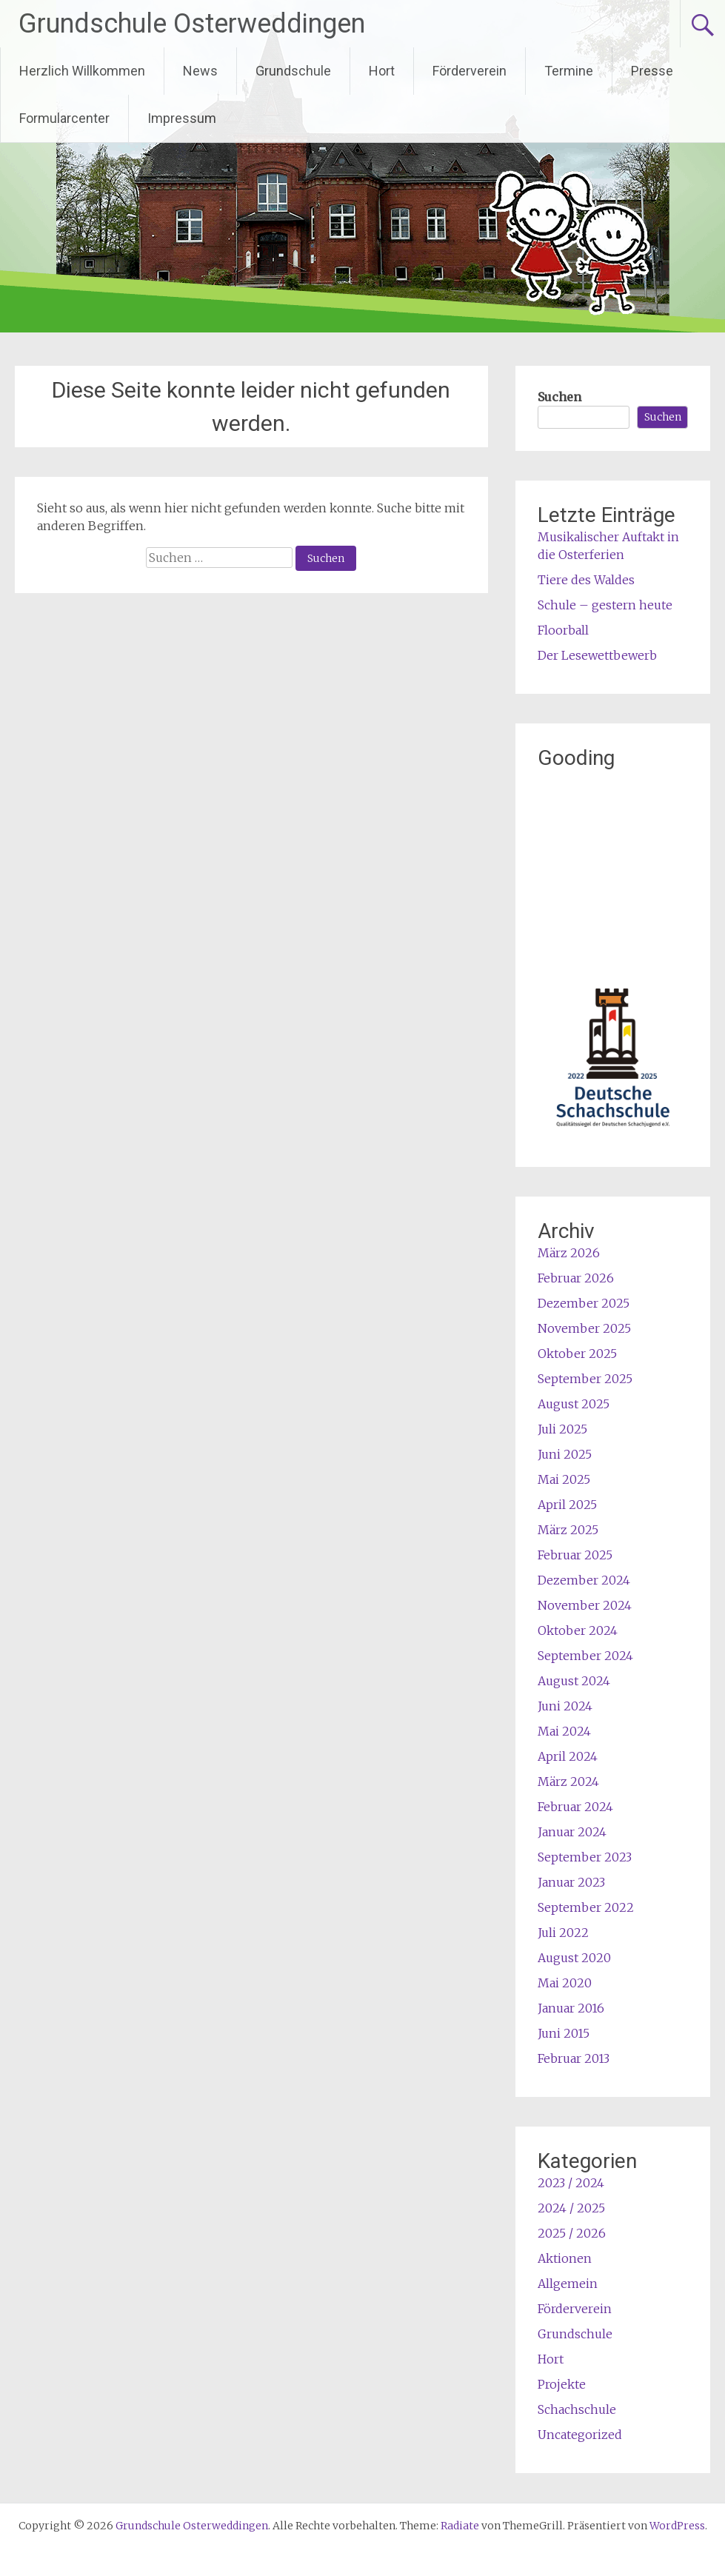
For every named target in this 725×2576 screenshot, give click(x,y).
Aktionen (565, 2258)
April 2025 (567, 1504)
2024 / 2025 (571, 2208)
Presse (652, 70)
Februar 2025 (575, 1555)
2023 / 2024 (571, 2182)
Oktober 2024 (578, 1630)
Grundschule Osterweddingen (192, 23)
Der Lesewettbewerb (597, 655)
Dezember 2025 (583, 1303)
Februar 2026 (576, 1278)
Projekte (562, 2384)
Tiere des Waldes (586, 579)
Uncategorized (580, 2434)
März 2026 (569, 1252)
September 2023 (585, 1857)
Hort (382, 70)
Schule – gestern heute (605, 605)
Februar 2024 (575, 1806)
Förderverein (469, 70)
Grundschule (293, 70)
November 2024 (585, 1605)
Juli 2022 (563, 1932)
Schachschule (577, 2409)
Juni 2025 (565, 1454)
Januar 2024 (572, 1831)
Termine (568, 70)
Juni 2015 (563, 2033)
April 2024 (568, 1756)
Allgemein (568, 2283)
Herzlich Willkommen (82, 70)
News (200, 70)
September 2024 (585, 1655)
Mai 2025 (564, 1479)
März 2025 (568, 1529)
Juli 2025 (562, 1429)
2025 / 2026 (572, 2233)
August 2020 (574, 1957)
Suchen (559, 396)
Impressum (181, 118)
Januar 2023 (571, 1882)
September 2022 (586, 1907)
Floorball (563, 630)
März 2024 (568, 1781)
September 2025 (585, 1378)
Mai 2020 (565, 1983)
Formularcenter (64, 118)
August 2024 (574, 1680)
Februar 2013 (573, 2058)
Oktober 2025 (577, 1353)
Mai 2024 (564, 1731)
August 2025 (573, 1403)
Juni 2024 (565, 1706)
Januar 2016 (571, 2008)
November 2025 (584, 1328)
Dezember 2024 (584, 1580)
